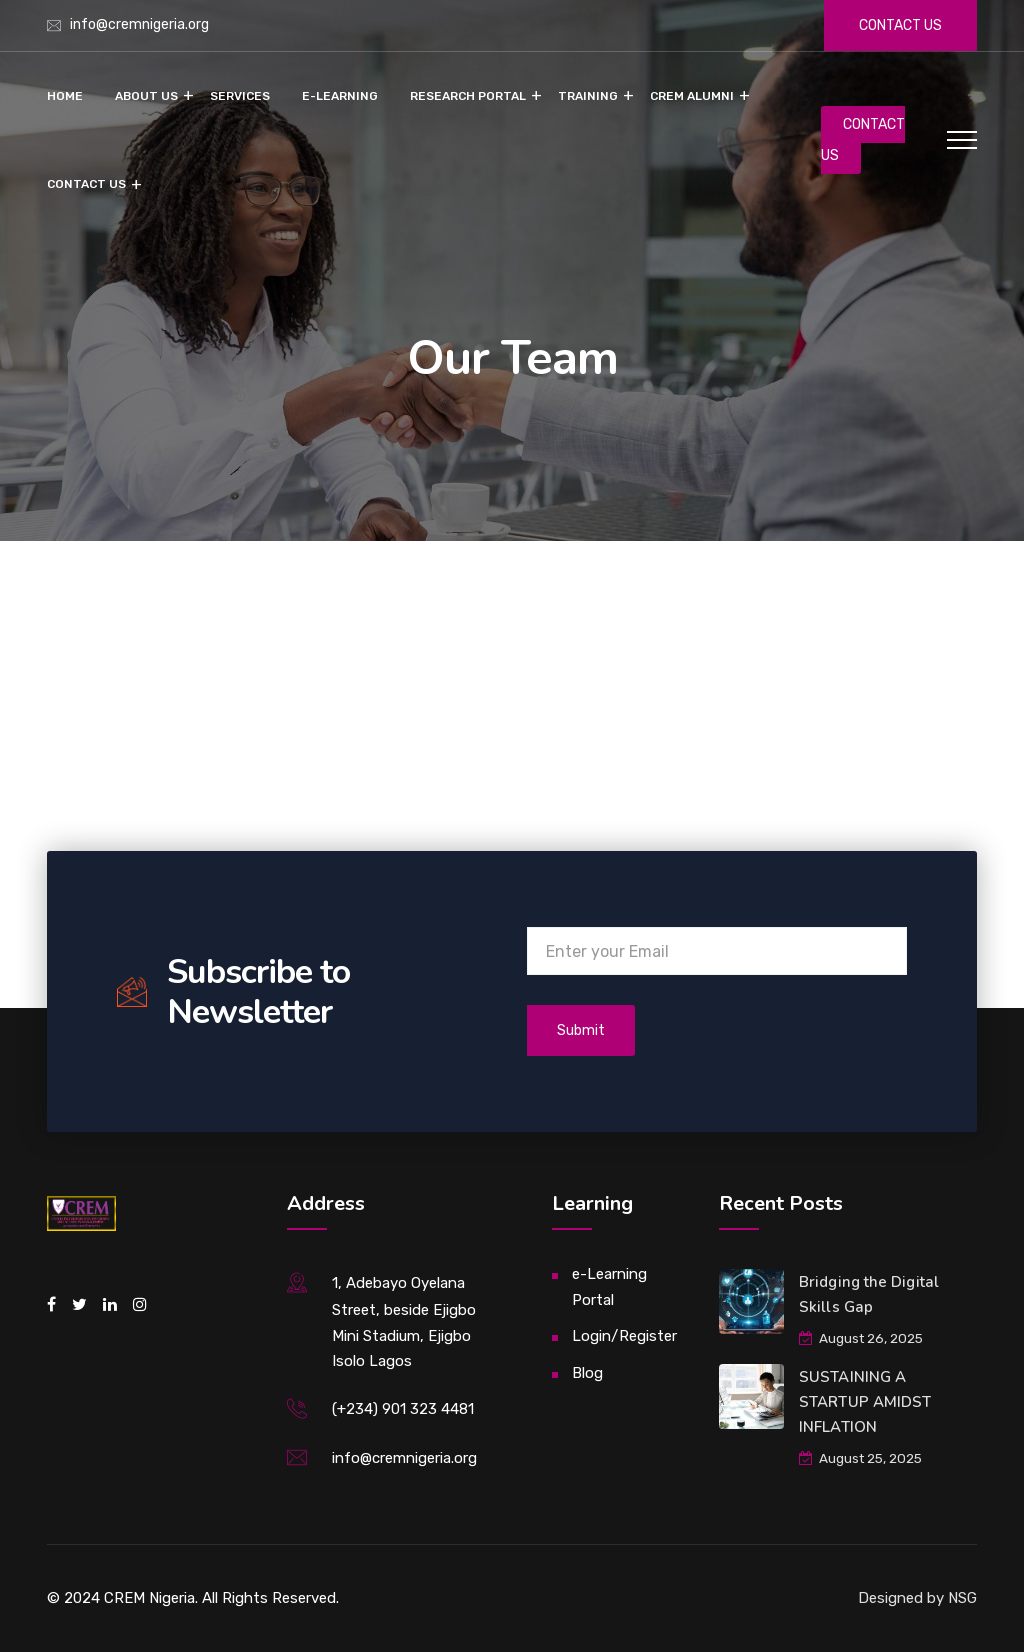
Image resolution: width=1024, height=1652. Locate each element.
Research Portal (468, 96)
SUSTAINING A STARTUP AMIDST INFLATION (865, 1402)
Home (65, 96)
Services (240, 96)
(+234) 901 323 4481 (403, 1409)
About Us (146, 96)
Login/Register (624, 1336)
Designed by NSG (917, 1598)
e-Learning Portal (609, 1287)
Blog (587, 1373)
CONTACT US (863, 140)
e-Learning (340, 96)
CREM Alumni (692, 96)
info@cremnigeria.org (139, 24)
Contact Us (86, 184)
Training (588, 96)
